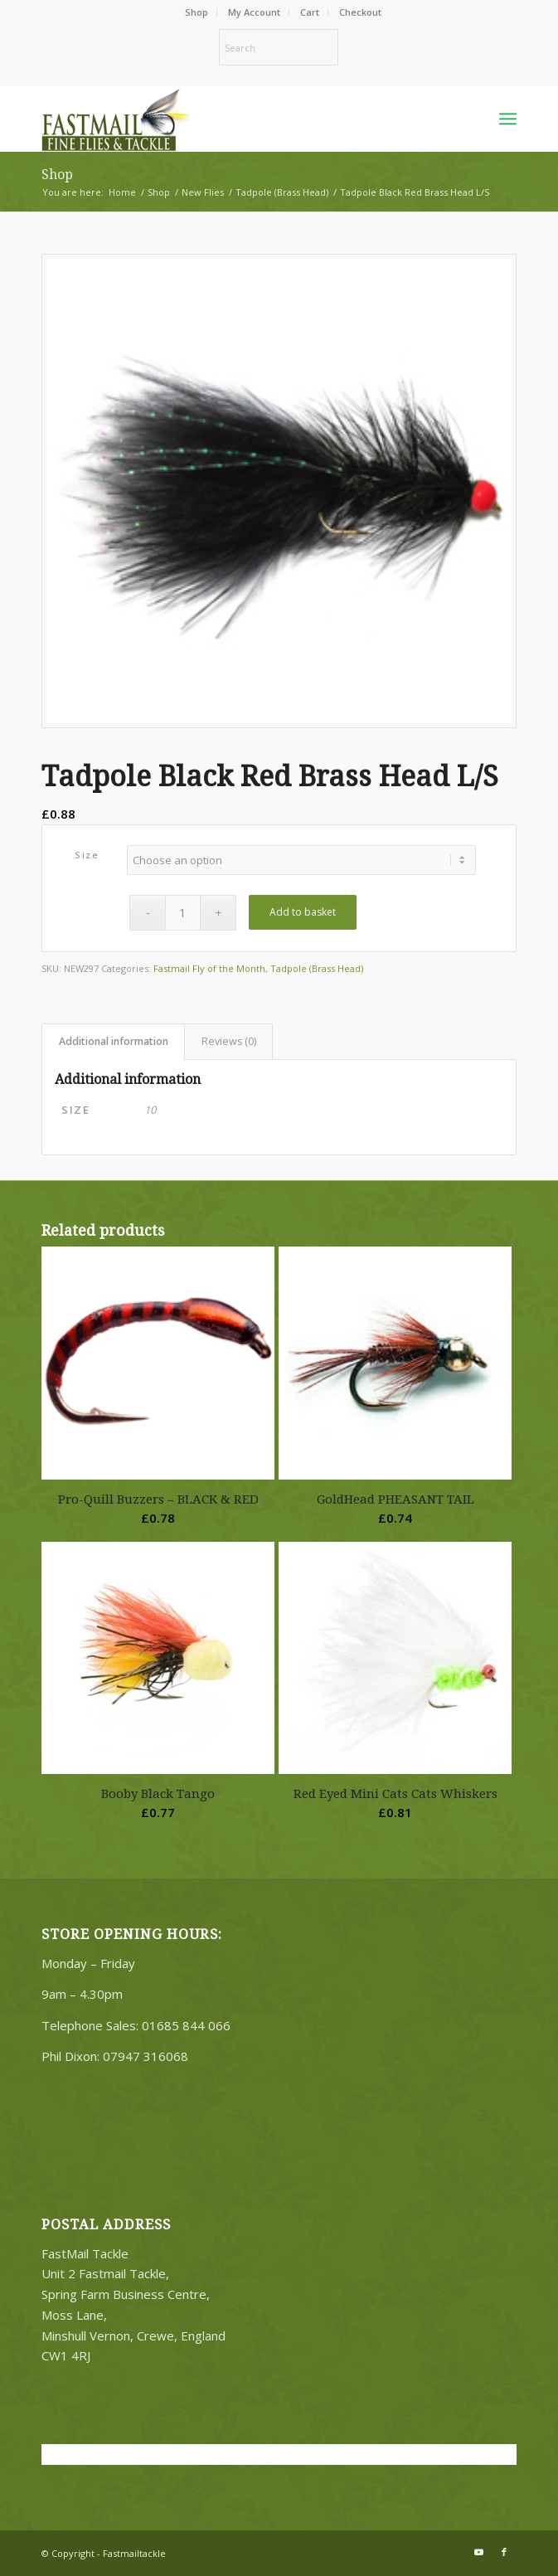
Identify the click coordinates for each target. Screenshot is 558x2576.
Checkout (360, 12)
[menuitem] (197, 12)
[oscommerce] (231, 118)
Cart (309, 12)
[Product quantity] (183, 913)
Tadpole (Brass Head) (316, 968)
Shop (196, 12)
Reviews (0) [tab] (228, 1041)
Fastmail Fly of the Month (209, 968)
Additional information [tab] (113, 1041)
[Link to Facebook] (504, 2552)
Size (87, 854)
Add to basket (302, 912)
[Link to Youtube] (479, 2552)
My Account (254, 12)
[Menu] (508, 119)
